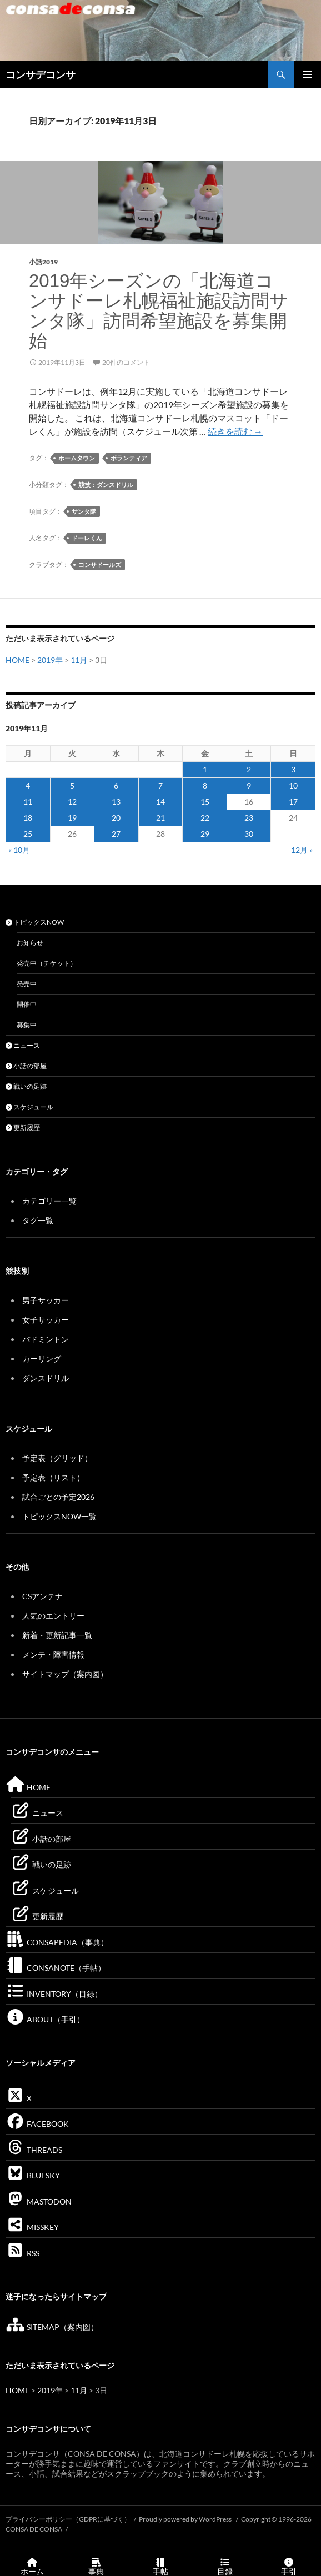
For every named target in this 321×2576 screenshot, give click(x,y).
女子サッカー (45, 1319)
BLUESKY (33, 2175)
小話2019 (43, 262)
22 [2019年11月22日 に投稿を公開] (204, 817)
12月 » (302, 850)
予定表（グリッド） (57, 1458)
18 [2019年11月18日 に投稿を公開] (27, 817)
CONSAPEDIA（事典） (57, 1942)
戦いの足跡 (26, 1086)
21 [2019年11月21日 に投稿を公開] (160, 817)
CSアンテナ (42, 1596)
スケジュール (29, 1107)
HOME (17, 660)
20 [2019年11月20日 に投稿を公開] (116, 817)
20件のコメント (126, 362)
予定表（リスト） (53, 1477)
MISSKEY (32, 2227)
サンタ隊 (84, 511)
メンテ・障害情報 (53, 1654)
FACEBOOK (37, 2123)
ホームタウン (76, 457)
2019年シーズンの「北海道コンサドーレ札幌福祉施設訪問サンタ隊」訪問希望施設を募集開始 (158, 310)
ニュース (23, 1045)
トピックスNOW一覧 (59, 1516)
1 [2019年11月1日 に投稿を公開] (205, 769)
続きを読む (235, 431)
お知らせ (30, 942)
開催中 (27, 1004)
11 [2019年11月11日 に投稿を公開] (27, 801)
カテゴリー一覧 (49, 1201)
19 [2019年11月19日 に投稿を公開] (72, 817)
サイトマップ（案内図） (65, 1674)
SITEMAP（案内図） (52, 2327)
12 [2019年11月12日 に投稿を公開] (72, 801)
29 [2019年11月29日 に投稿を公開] (204, 833)
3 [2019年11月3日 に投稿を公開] (293, 769)
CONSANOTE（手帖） (56, 1967)
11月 (79, 660)
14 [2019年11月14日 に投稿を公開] (160, 801)
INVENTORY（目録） (54, 1993)
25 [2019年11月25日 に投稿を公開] (27, 833)
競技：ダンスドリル (105, 484)
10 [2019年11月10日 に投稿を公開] (293, 785)
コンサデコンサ (41, 74)
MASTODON (39, 2201)
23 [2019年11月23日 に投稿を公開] (248, 817)
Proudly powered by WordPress (186, 2519)
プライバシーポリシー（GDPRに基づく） (68, 2519)
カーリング (41, 1358)
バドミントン (45, 1339)
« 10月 (19, 850)
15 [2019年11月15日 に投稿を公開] (204, 801)
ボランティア (129, 457)
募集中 (27, 1025)
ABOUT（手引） (45, 2019)
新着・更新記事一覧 (57, 1635)
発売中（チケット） (47, 963)
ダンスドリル (45, 1378)
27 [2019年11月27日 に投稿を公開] (116, 833)
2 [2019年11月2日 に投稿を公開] (249, 769)
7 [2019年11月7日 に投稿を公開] (160, 785)
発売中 (27, 984)
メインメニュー (307, 74)
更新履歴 (23, 1127)
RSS (22, 2253)
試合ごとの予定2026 (58, 1497)
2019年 (50, 660)
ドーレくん (87, 537)
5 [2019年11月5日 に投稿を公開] (72, 785)
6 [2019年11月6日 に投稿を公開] (116, 785)
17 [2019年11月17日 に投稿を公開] (293, 801)
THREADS (34, 2150)
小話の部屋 (26, 1066)
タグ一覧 (37, 1220)
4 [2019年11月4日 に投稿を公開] (28, 785)
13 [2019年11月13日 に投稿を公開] (116, 801)
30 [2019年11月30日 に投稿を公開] (248, 833)
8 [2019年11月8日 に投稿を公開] (205, 785)
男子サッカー (45, 1300)
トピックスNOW (35, 922)
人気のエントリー (53, 1615)
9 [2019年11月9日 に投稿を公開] (249, 785)
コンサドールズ (99, 564)
